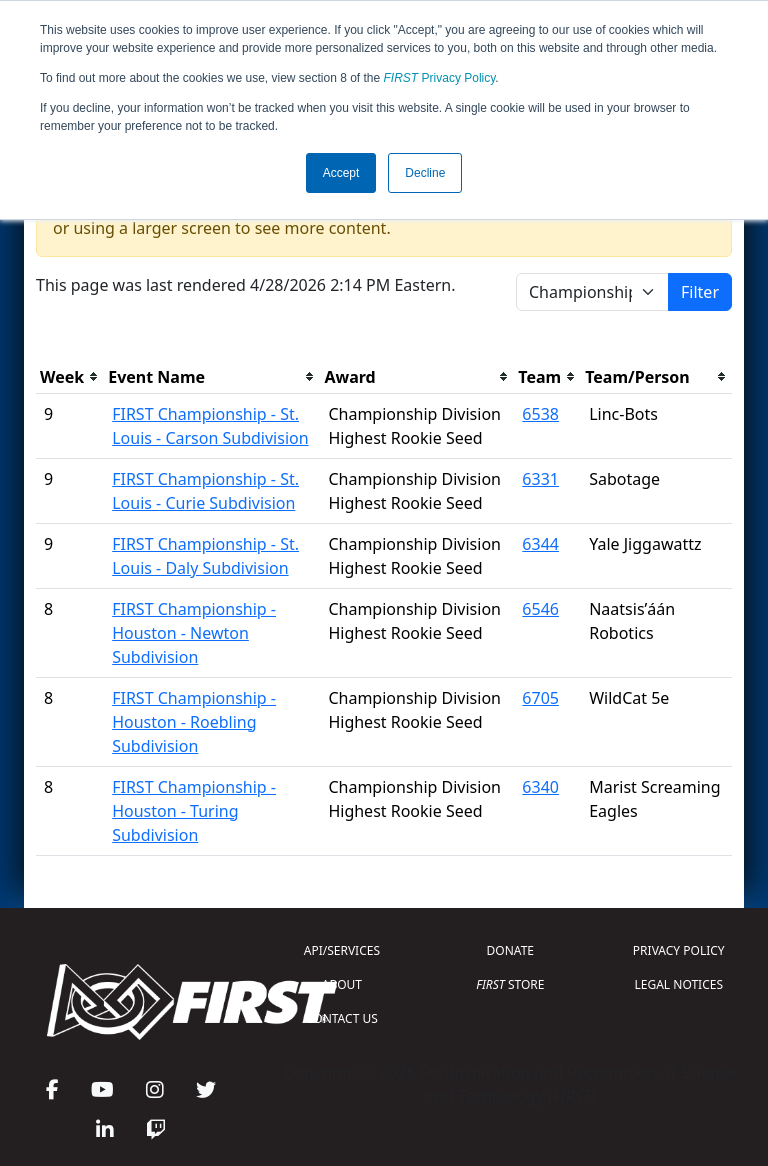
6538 (540, 414)
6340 (540, 787)
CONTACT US (342, 1018)
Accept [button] (341, 173)
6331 (540, 479)
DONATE (510, 950)
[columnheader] (70, 377)
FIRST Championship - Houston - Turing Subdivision (194, 811)
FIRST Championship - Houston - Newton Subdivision (194, 633)
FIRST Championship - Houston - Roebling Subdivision (194, 722)
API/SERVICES (342, 950)
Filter (700, 292)
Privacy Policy (440, 78)
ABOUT (342, 984)
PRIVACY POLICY (679, 950)
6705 (540, 698)
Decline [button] (425, 173)
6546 (540, 609)
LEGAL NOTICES (679, 984)
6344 (540, 544)
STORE (510, 984)
